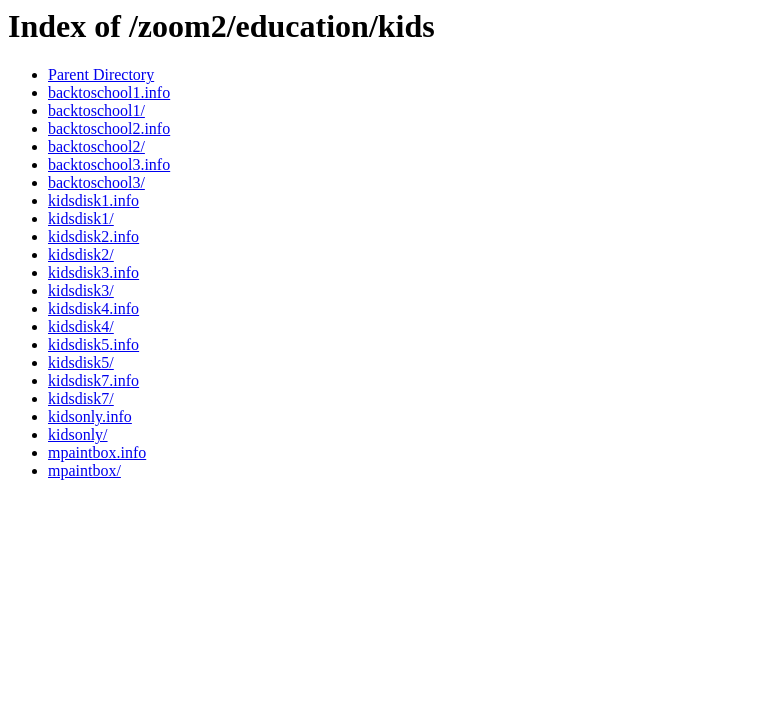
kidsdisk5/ (81, 362)
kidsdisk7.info (93, 380)
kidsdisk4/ (81, 326)
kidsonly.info (90, 416)
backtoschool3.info (109, 164)
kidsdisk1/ (81, 218)
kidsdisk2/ (81, 254)
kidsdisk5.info (93, 344)
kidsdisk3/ (81, 290)
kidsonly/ (78, 434)
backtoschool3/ (96, 182)
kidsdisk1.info (93, 200)
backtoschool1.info (109, 92)
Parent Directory (101, 74)
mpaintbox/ (84, 470)
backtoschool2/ (96, 146)
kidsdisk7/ (81, 398)
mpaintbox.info (97, 452)
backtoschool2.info (109, 128)
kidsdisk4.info (93, 308)
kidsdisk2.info (93, 236)
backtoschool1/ (96, 110)
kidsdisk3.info (93, 272)
